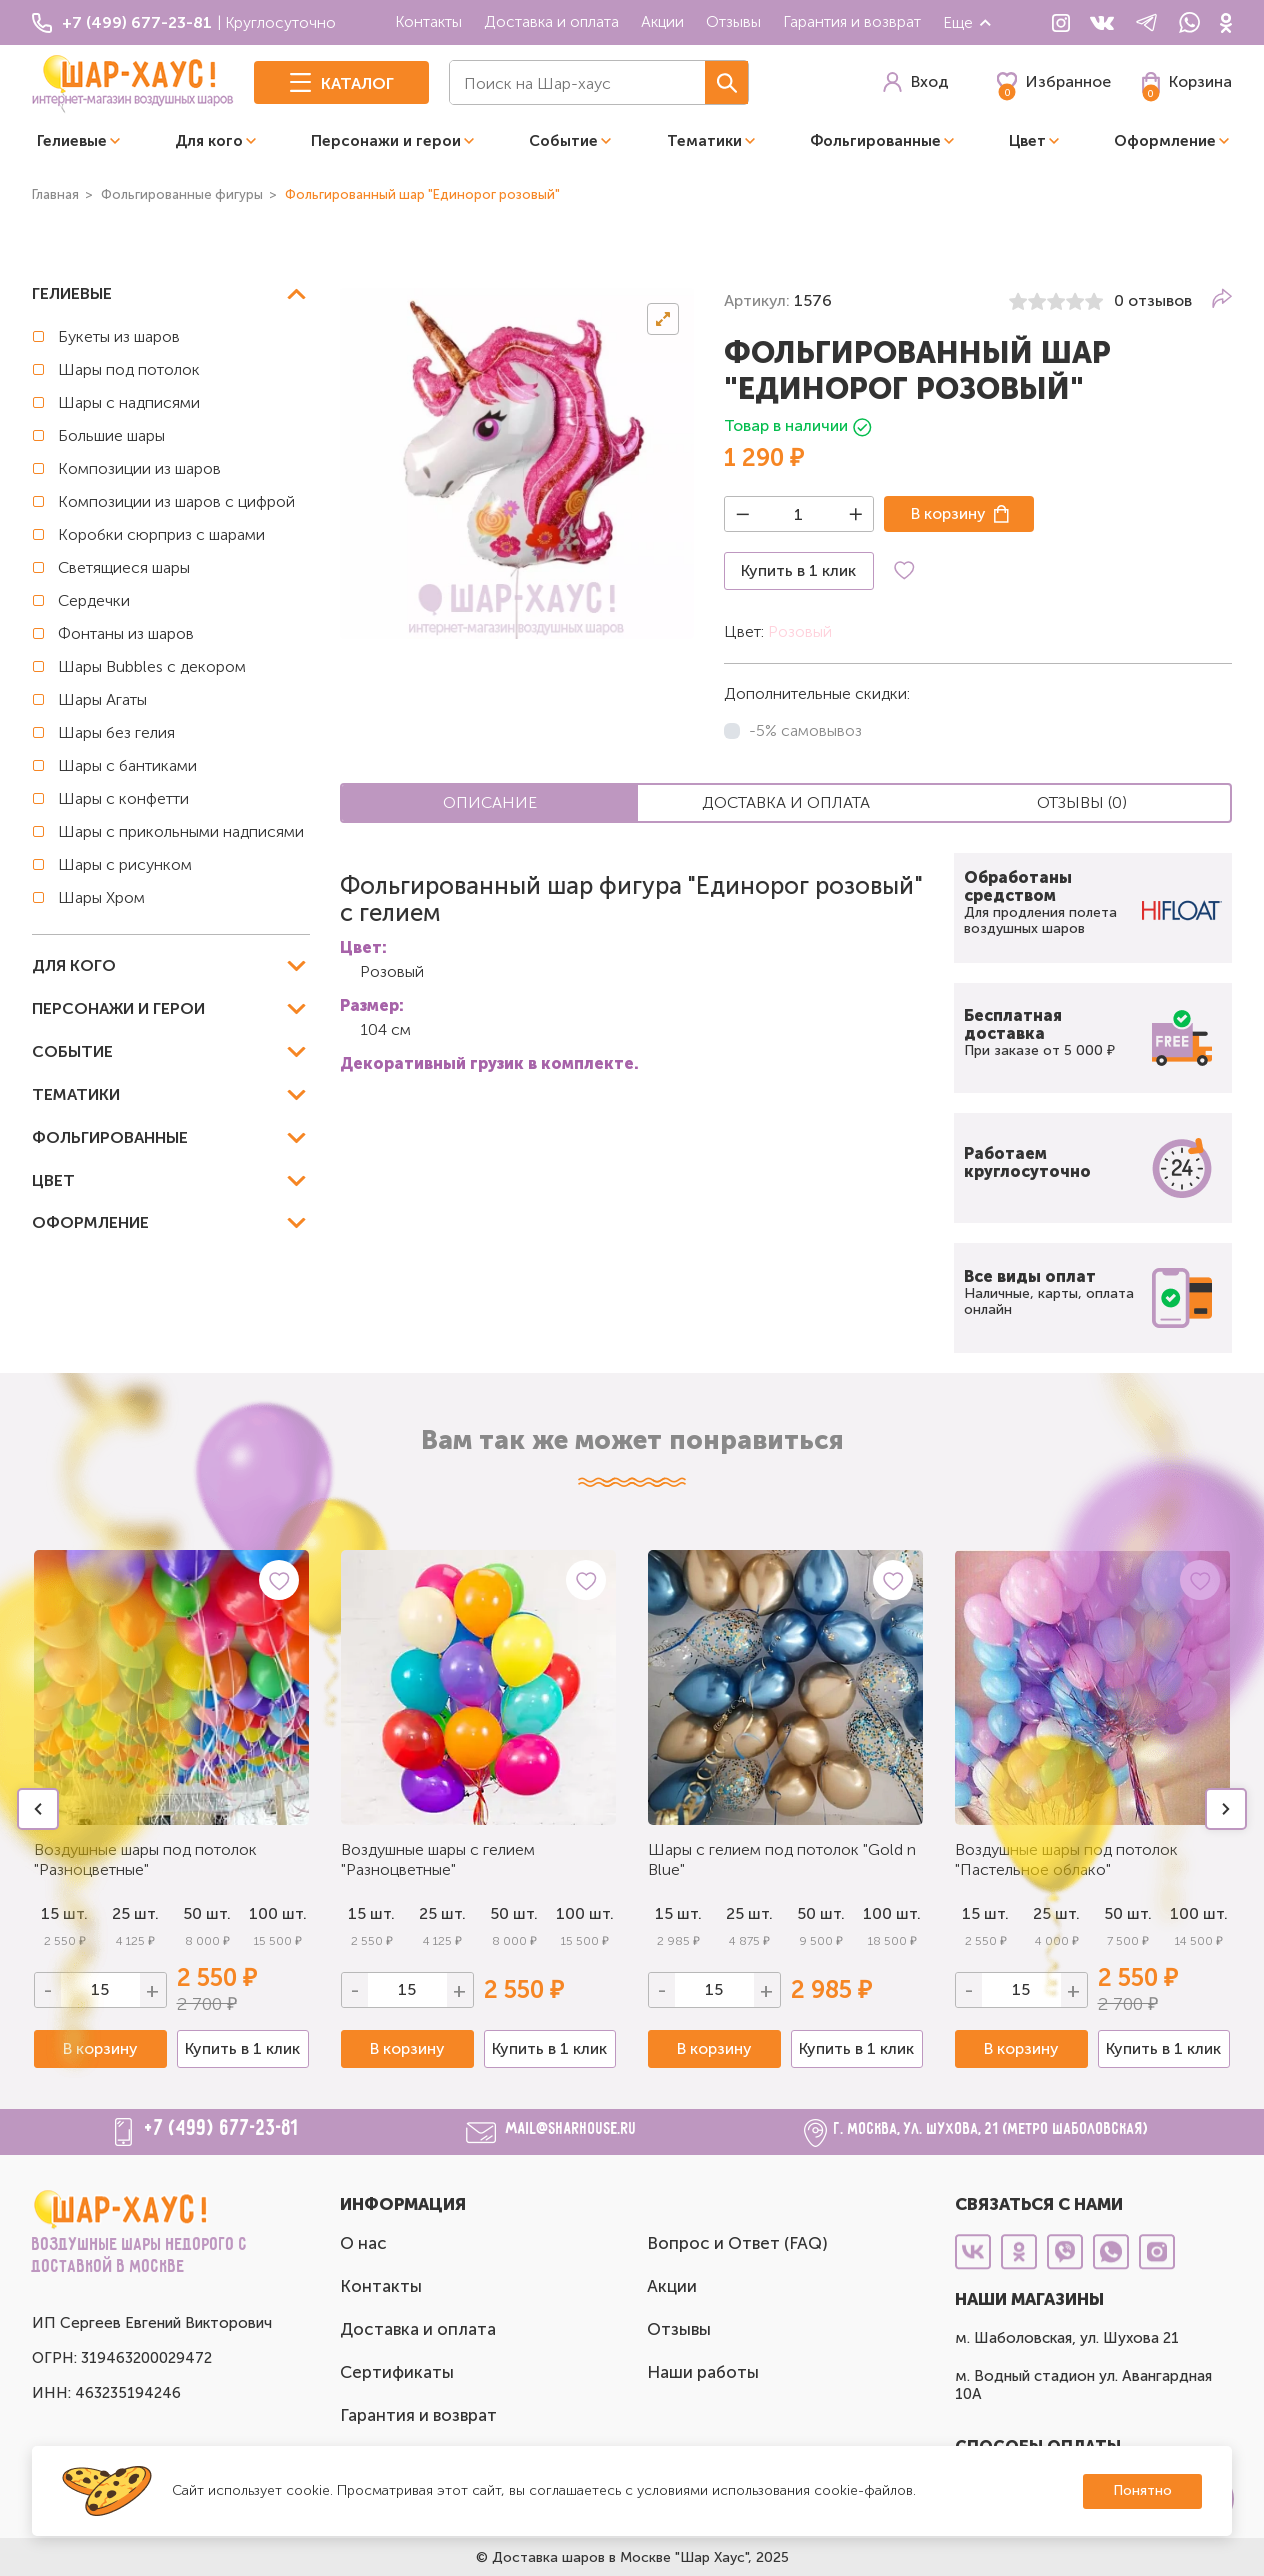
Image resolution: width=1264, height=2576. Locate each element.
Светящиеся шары (124, 567)
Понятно (1142, 2490)
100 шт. (278, 1913)
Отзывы (733, 21)
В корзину (948, 513)
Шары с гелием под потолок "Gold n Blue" (782, 1859)
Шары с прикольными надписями (181, 831)
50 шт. (514, 1913)
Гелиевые (72, 141)
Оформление (1165, 141)
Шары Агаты (102, 699)
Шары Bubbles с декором (152, 666)
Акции (662, 21)
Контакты (428, 21)
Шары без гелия (116, 732)
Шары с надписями (129, 402)
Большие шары (111, 435)
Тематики (704, 141)
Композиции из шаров (139, 468)
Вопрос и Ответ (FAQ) (737, 2243)
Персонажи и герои (386, 141)
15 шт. (371, 1913)
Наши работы (703, 2372)
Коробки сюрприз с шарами (161, 534)
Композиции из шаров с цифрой (176, 501)
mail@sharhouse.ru (571, 2129)
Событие (563, 141)
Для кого (209, 141)
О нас (363, 2243)
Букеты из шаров (119, 336)
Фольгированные (875, 141)
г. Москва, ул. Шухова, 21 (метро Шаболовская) (991, 2129)
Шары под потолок (129, 369)
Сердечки (94, 600)
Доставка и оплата (551, 21)
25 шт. (442, 1913)
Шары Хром (101, 897)
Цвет (1027, 141)
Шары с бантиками (127, 765)
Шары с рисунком (125, 864)
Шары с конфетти (123, 798)
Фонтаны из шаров (126, 633)
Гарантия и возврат (852, 21)
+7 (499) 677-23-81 (222, 2129)
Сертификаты (397, 2372)
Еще (968, 22)
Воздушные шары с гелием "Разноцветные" (438, 1859)
